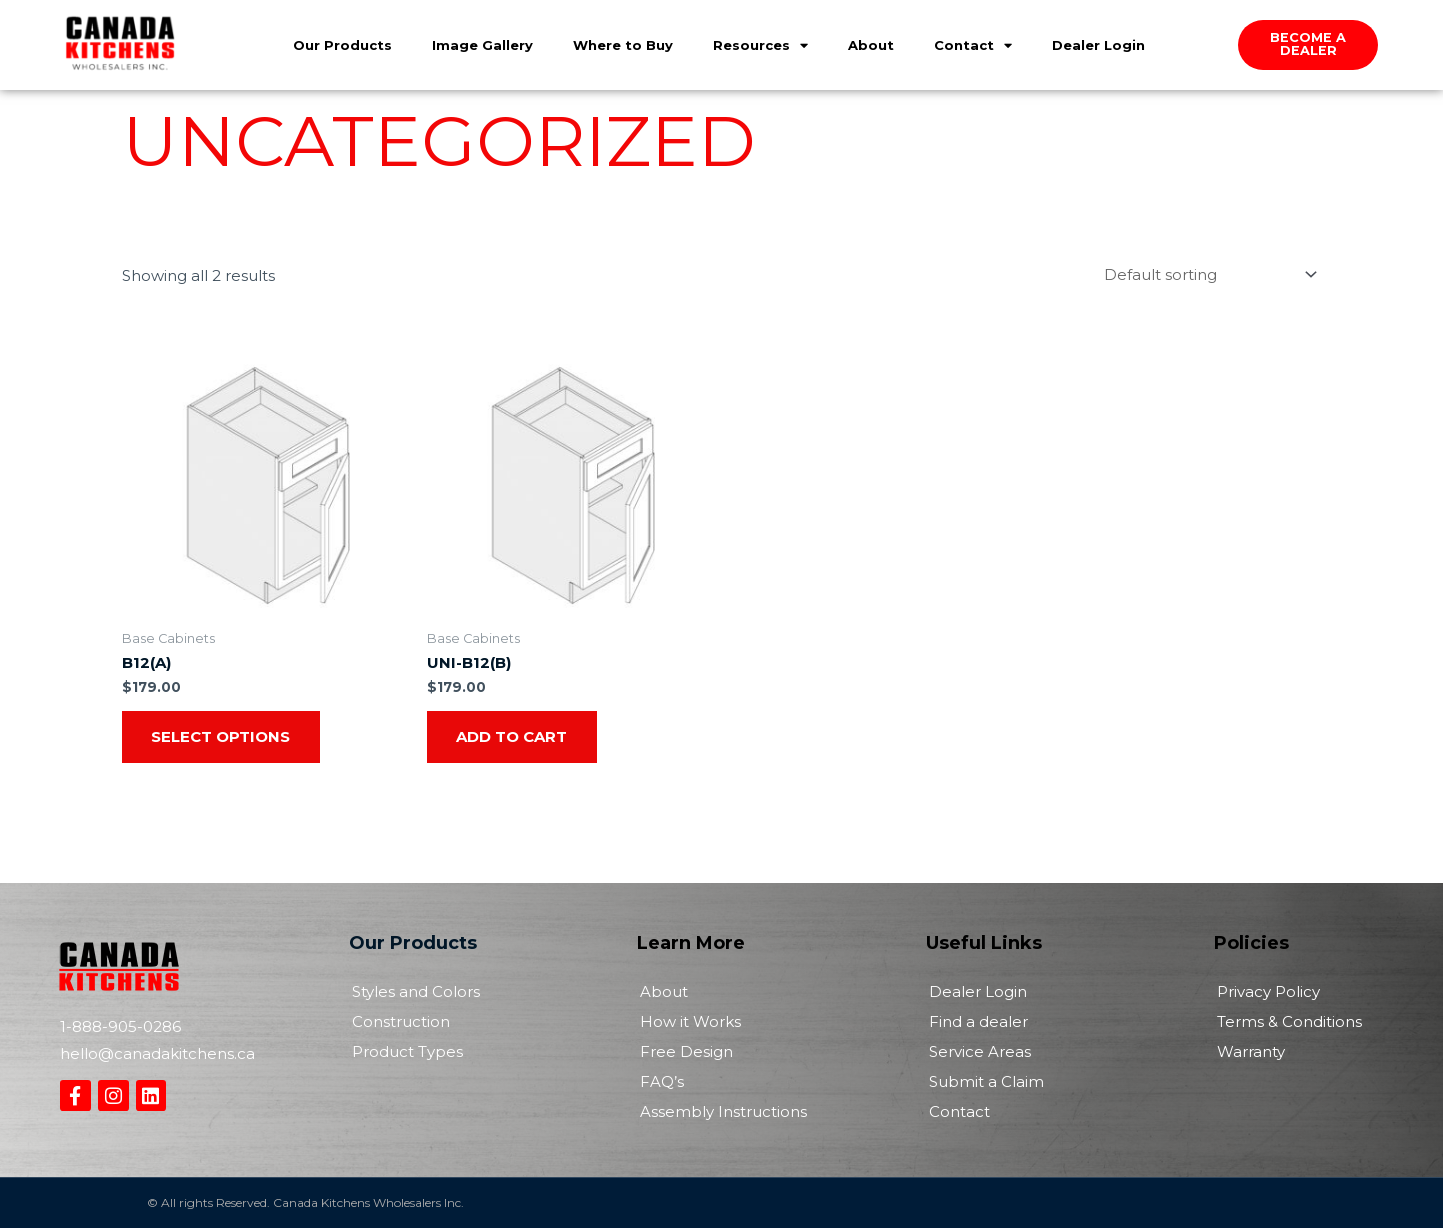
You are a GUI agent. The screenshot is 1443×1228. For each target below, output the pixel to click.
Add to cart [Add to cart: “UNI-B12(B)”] (512, 736)
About (871, 44)
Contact (973, 43)
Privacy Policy (1268, 991)
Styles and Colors (416, 991)
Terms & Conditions (1289, 1021)
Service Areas (980, 1051)
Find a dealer (978, 1021)
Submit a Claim (986, 1081)
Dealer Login (1098, 44)
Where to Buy (623, 44)
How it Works (690, 1021)
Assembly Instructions (723, 1111)
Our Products (342, 44)
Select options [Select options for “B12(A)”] (221, 736)
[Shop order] (1207, 274)
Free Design (686, 1051)
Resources (760, 43)
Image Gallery (482, 44)
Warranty (1251, 1051)
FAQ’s (662, 1081)
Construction (401, 1021)
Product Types (407, 1051)
